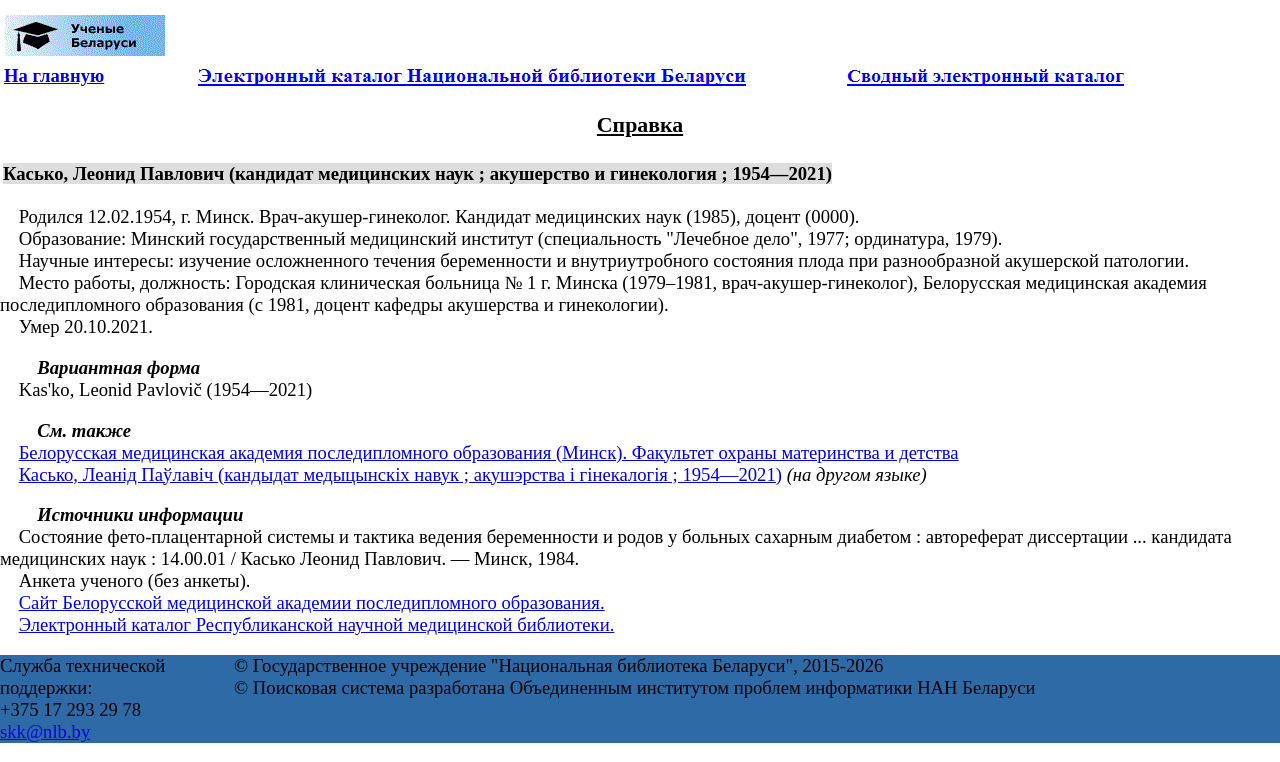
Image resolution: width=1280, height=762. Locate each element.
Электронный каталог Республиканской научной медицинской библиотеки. (317, 624)
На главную (54, 75)
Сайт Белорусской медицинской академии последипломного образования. (312, 602)
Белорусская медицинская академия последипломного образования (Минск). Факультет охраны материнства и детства (489, 452)
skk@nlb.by (45, 731)
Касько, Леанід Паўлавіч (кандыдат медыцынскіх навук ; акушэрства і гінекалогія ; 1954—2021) (400, 474)
